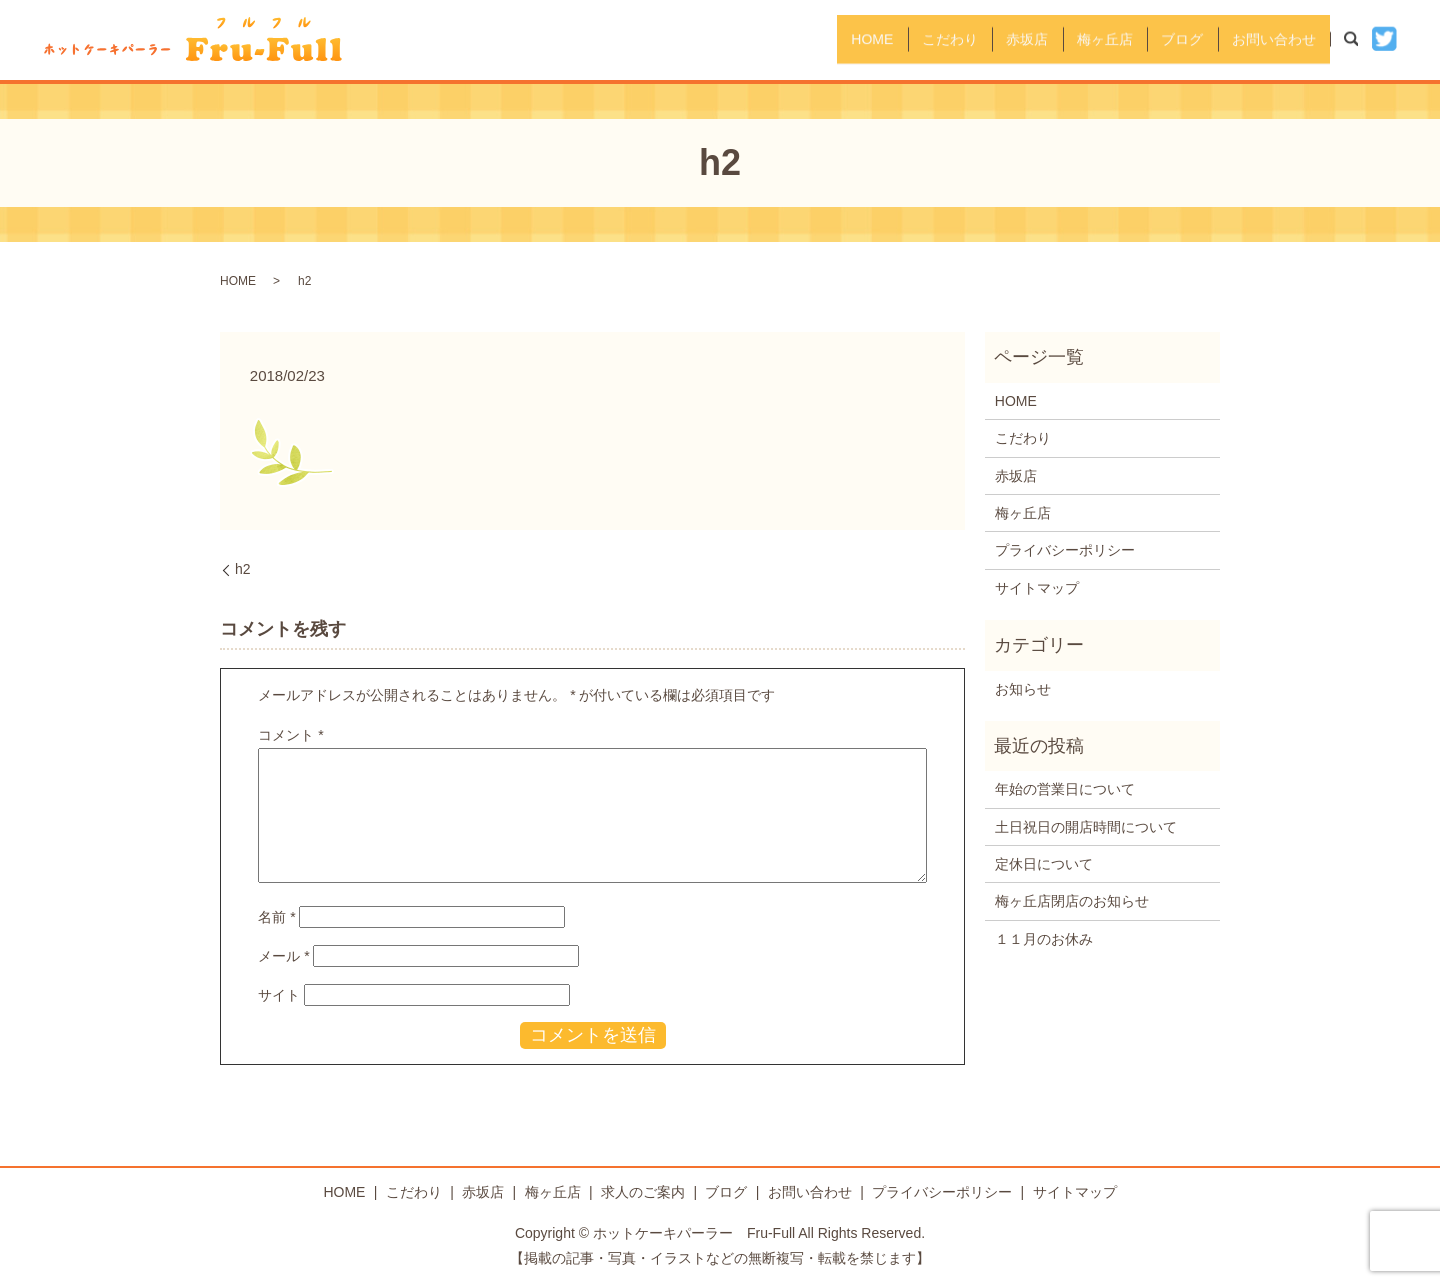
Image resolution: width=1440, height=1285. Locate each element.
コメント (290, 735)
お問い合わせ (1267, 39)
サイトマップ (1037, 588)
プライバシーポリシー (1065, 550)
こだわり (889, 39)
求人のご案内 (643, 1192)
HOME (798, 39)
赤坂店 (980, 39)
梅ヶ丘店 (1071, 39)
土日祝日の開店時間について (1086, 827)
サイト (279, 995)
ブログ (1162, 39)
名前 (276, 917)
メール (283, 956)
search (1361, 39)
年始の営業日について (1065, 789)
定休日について (1044, 864)
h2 (243, 569)
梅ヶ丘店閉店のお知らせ (1072, 901)
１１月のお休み (1044, 939)
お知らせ (1023, 689)
